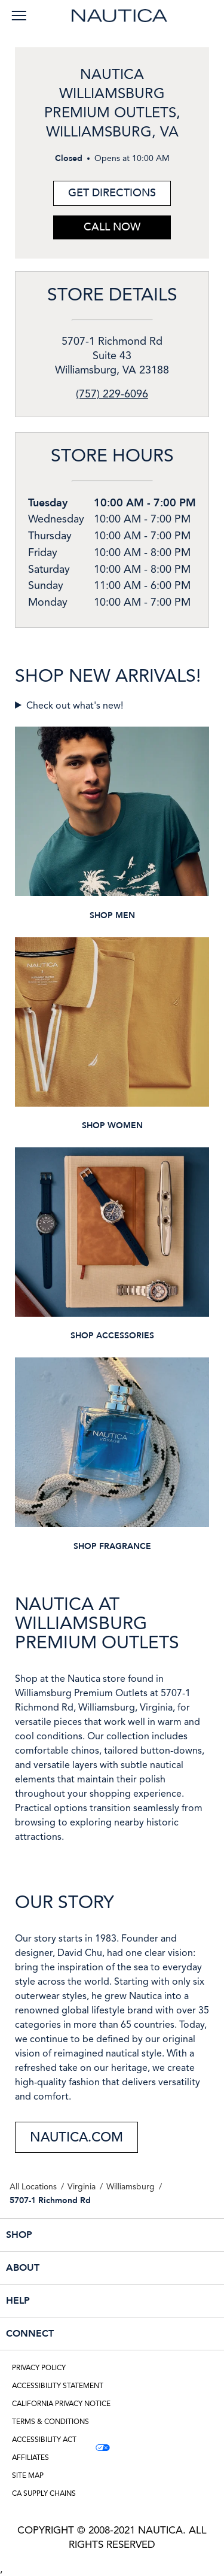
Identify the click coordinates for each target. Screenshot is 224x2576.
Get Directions (104, 191)
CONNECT (85, 2333)
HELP (85, 2300)
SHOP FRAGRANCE (112, 1546)
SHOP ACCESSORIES (112, 1335)
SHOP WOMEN (112, 1125)
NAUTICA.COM (76, 2137)
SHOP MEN (112, 915)
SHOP (85, 2235)
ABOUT (85, 2268)
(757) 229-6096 (112, 394)
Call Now (112, 227)
